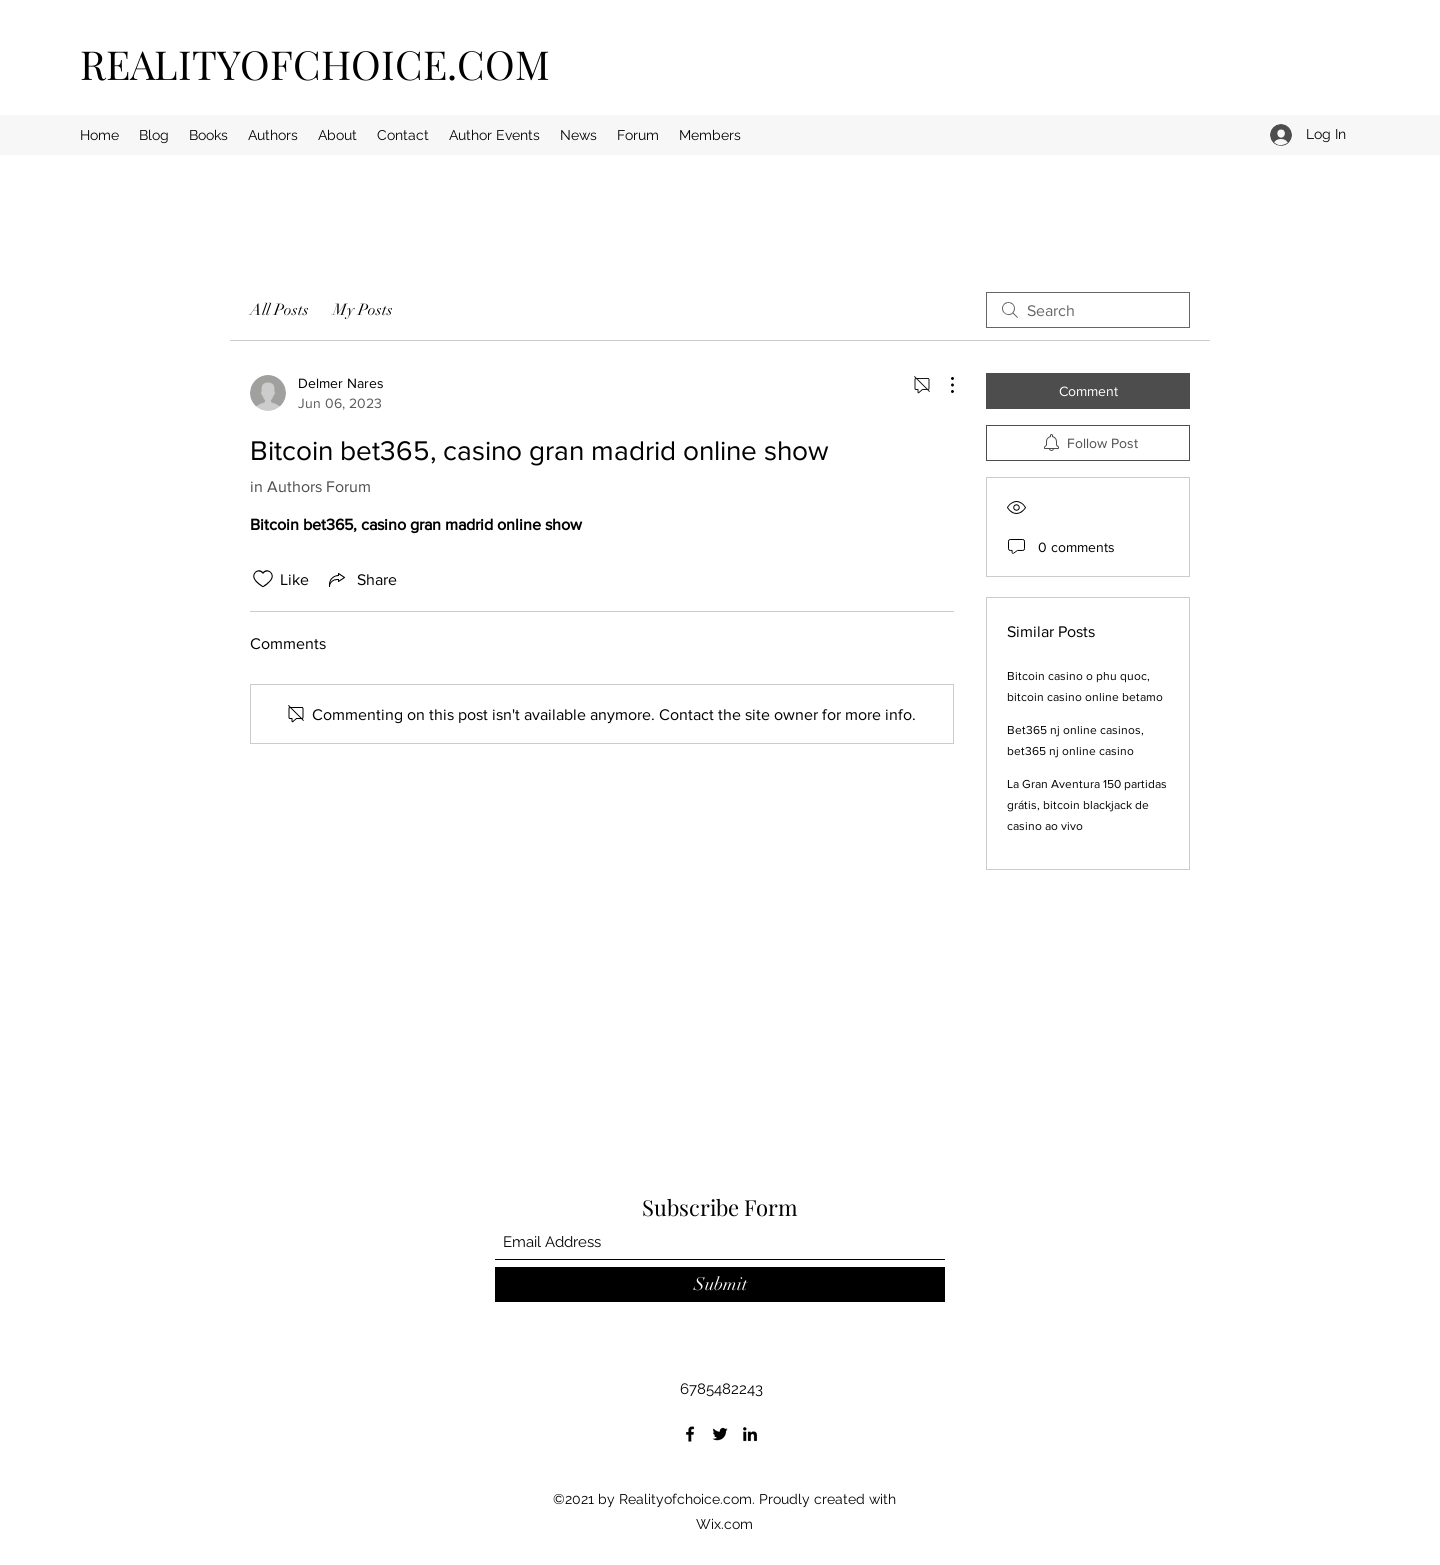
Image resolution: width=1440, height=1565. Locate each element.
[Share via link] (361, 579)
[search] (1088, 310)
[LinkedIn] (750, 1434)
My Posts (363, 310)
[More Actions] (942, 385)
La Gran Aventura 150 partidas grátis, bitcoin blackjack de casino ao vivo (1087, 805)
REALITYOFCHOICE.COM (315, 63)
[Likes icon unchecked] (263, 579)
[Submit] (720, 1284)
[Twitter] (720, 1434)
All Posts (279, 310)
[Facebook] (690, 1434)
